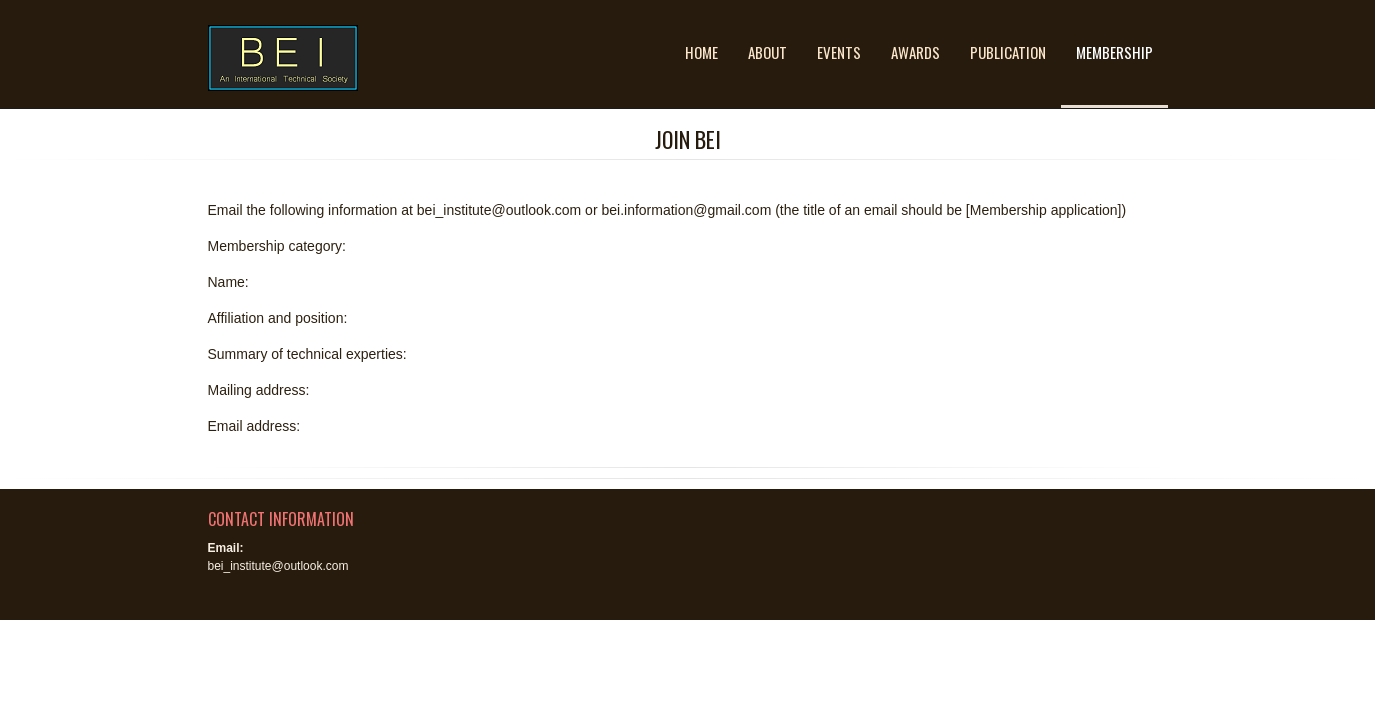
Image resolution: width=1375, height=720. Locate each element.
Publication (1008, 52)
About (767, 52)
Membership (1114, 52)
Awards (915, 52)
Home (701, 52)
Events (839, 52)
